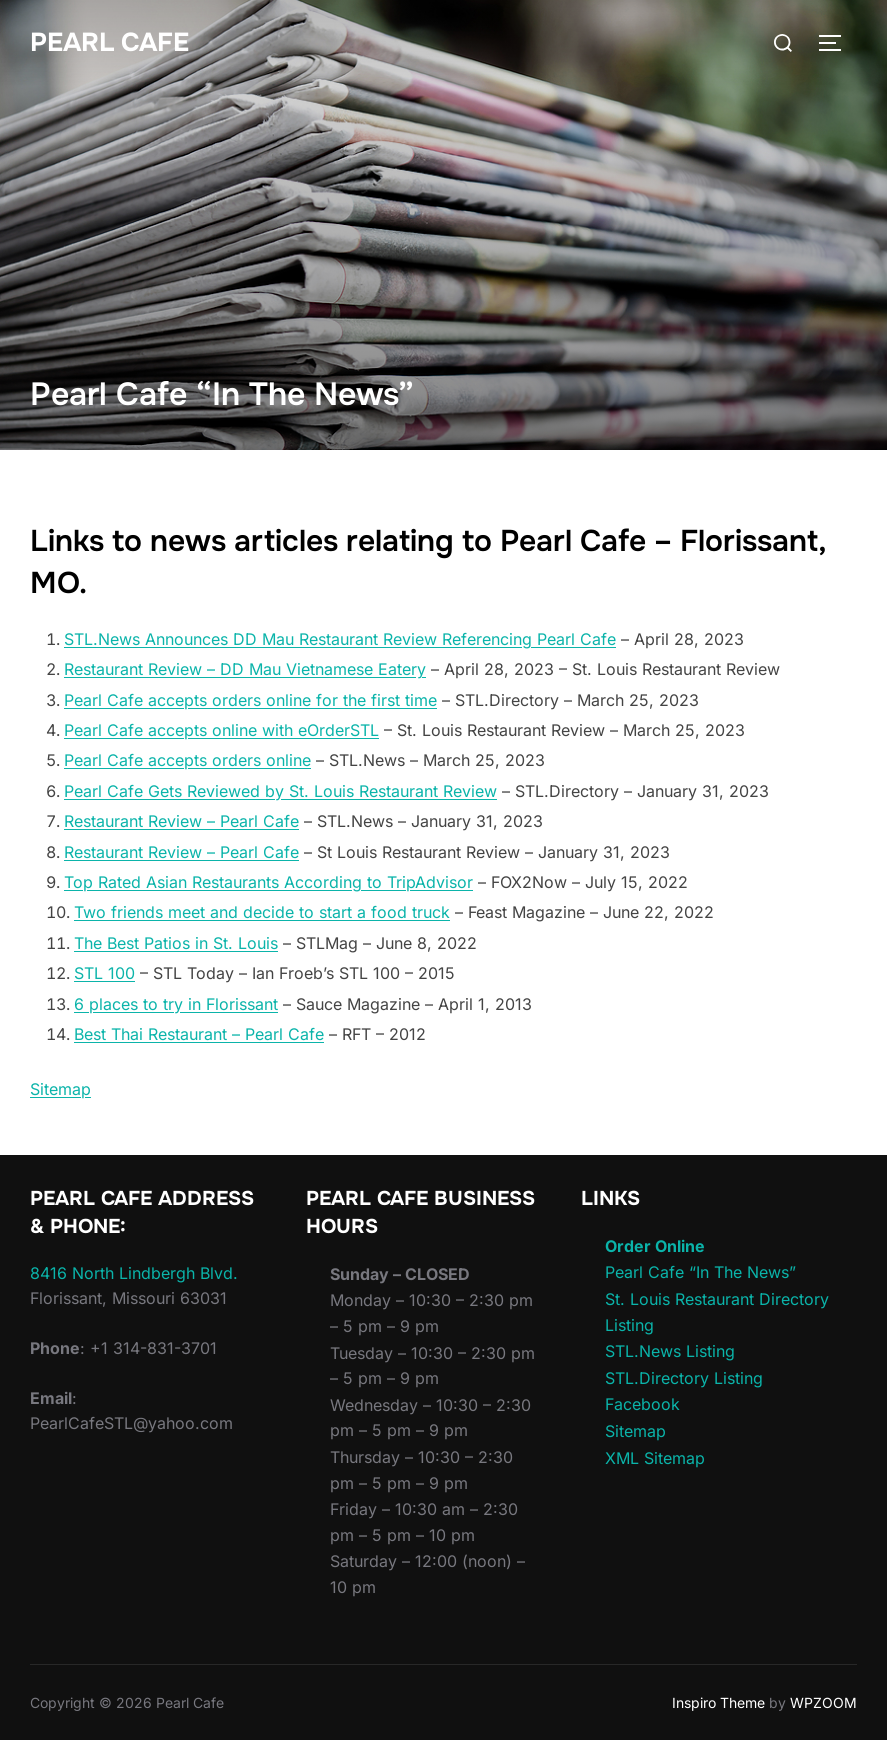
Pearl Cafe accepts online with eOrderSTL (221, 730)
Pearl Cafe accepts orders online (187, 760)
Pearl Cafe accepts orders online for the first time (250, 700)
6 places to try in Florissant (176, 1004)
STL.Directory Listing (684, 1378)
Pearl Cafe (109, 42)
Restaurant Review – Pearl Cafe (181, 821)
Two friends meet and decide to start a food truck (262, 912)
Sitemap (60, 1089)
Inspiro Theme (718, 1702)
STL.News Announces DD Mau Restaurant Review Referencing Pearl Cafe (340, 639)
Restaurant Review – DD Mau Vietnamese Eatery (245, 669)
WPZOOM (823, 1702)
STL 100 (104, 973)
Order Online (655, 1246)
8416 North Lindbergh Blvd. (134, 1273)
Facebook (642, 1404)
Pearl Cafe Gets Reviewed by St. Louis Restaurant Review (280, 791)
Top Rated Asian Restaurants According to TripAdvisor (268, 882)
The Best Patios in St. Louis (176, 943)
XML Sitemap (655, 1458)
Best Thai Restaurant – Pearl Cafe (199, 1034)
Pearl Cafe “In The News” (700, 1272)
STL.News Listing (670, 1351)
